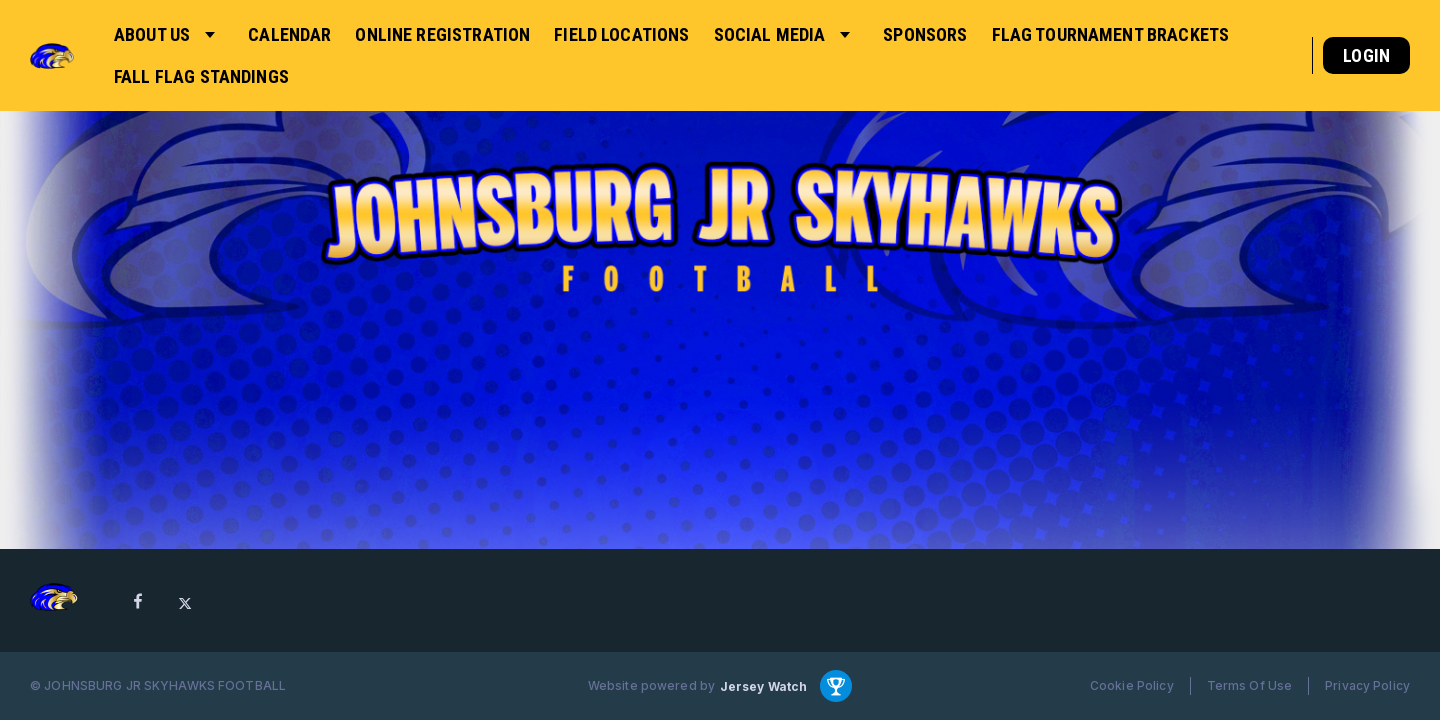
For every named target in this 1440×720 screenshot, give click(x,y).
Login (1366, 55)
